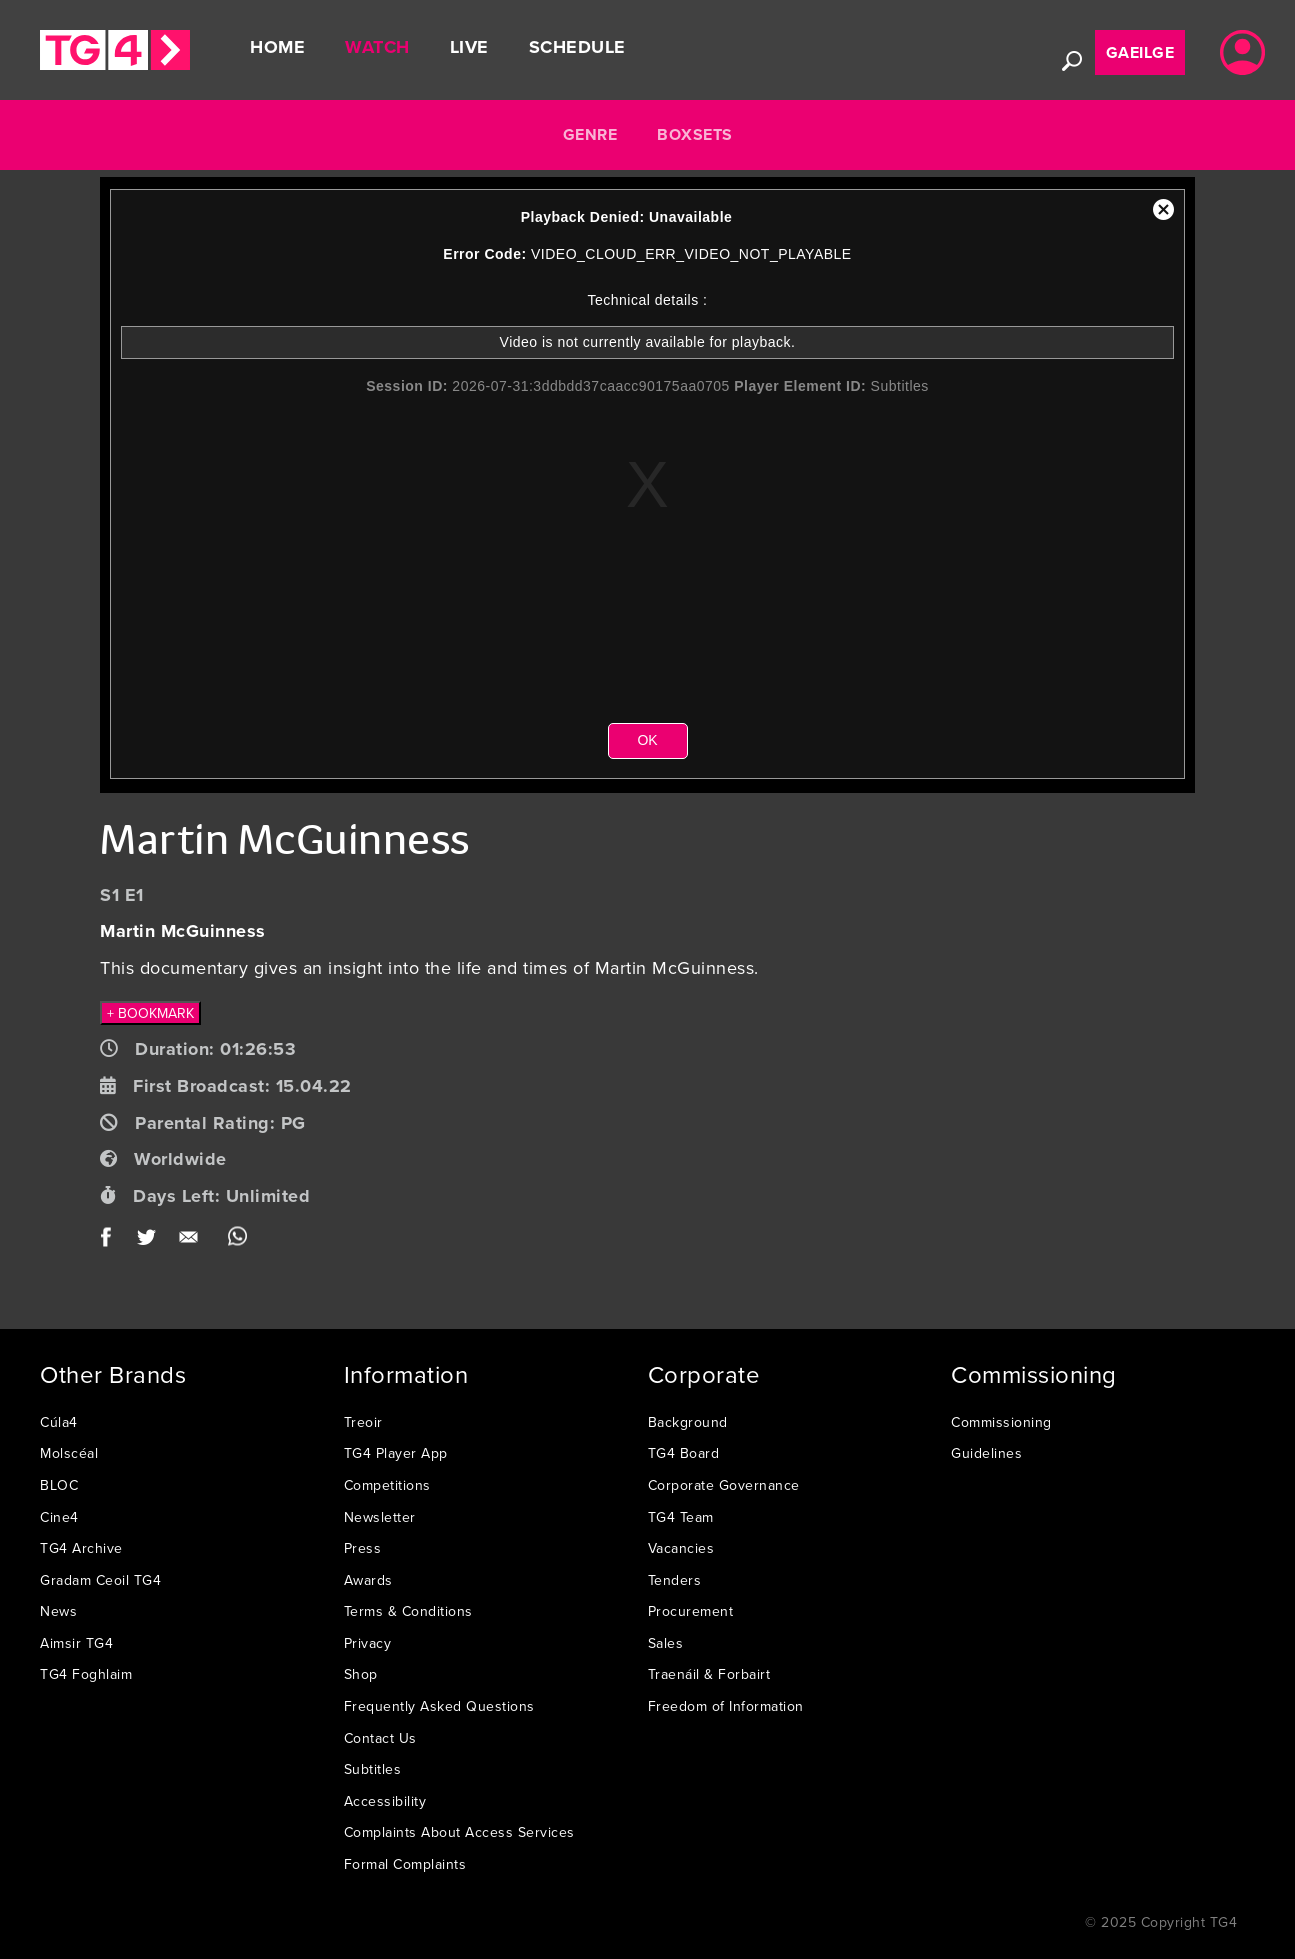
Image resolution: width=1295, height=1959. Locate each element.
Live (469, 47)
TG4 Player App (396, 1453)
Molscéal (69, 1453)
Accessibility (385, 1801)
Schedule (577, 47)
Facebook (112, 1241)
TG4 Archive (81, 1548)
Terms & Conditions (408, 1611)
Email (192, 1241)
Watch (377, 47)
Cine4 (59, 1517)
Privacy (368, 1643)
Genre (590, 134)
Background (688, 1422)
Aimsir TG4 (76, 1643)
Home (277, 47)
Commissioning (1001, 1422)
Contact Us (380, 1738)
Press (363, 1548)
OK (647, 740)
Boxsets (695, 134)
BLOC (59, 1485)
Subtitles (373, 1769)
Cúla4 (59, 1422)
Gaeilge (1140, 52)
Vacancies (681, 1548)
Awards (368, 1580)
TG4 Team (681, 1517)
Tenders (675, 1580)
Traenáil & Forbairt (709, 1674)
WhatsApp (237, 1241)
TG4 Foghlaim (86, 1674)
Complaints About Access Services (459, 1832)
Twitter (147, 1241)
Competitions (387, 1485)
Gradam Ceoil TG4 (100, 1580)
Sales (666, 1643)
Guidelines (986, 1453)
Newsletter (380, 1517)
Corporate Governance (724, 1485)
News (58, 1611)
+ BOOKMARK (150, 1013)
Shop (361, 1674)
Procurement (691, 1611)
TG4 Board (684, 1453)
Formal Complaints (405, 1864)
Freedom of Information (726, 1706)
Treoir (363, 1422)
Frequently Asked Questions (439, 1706)
